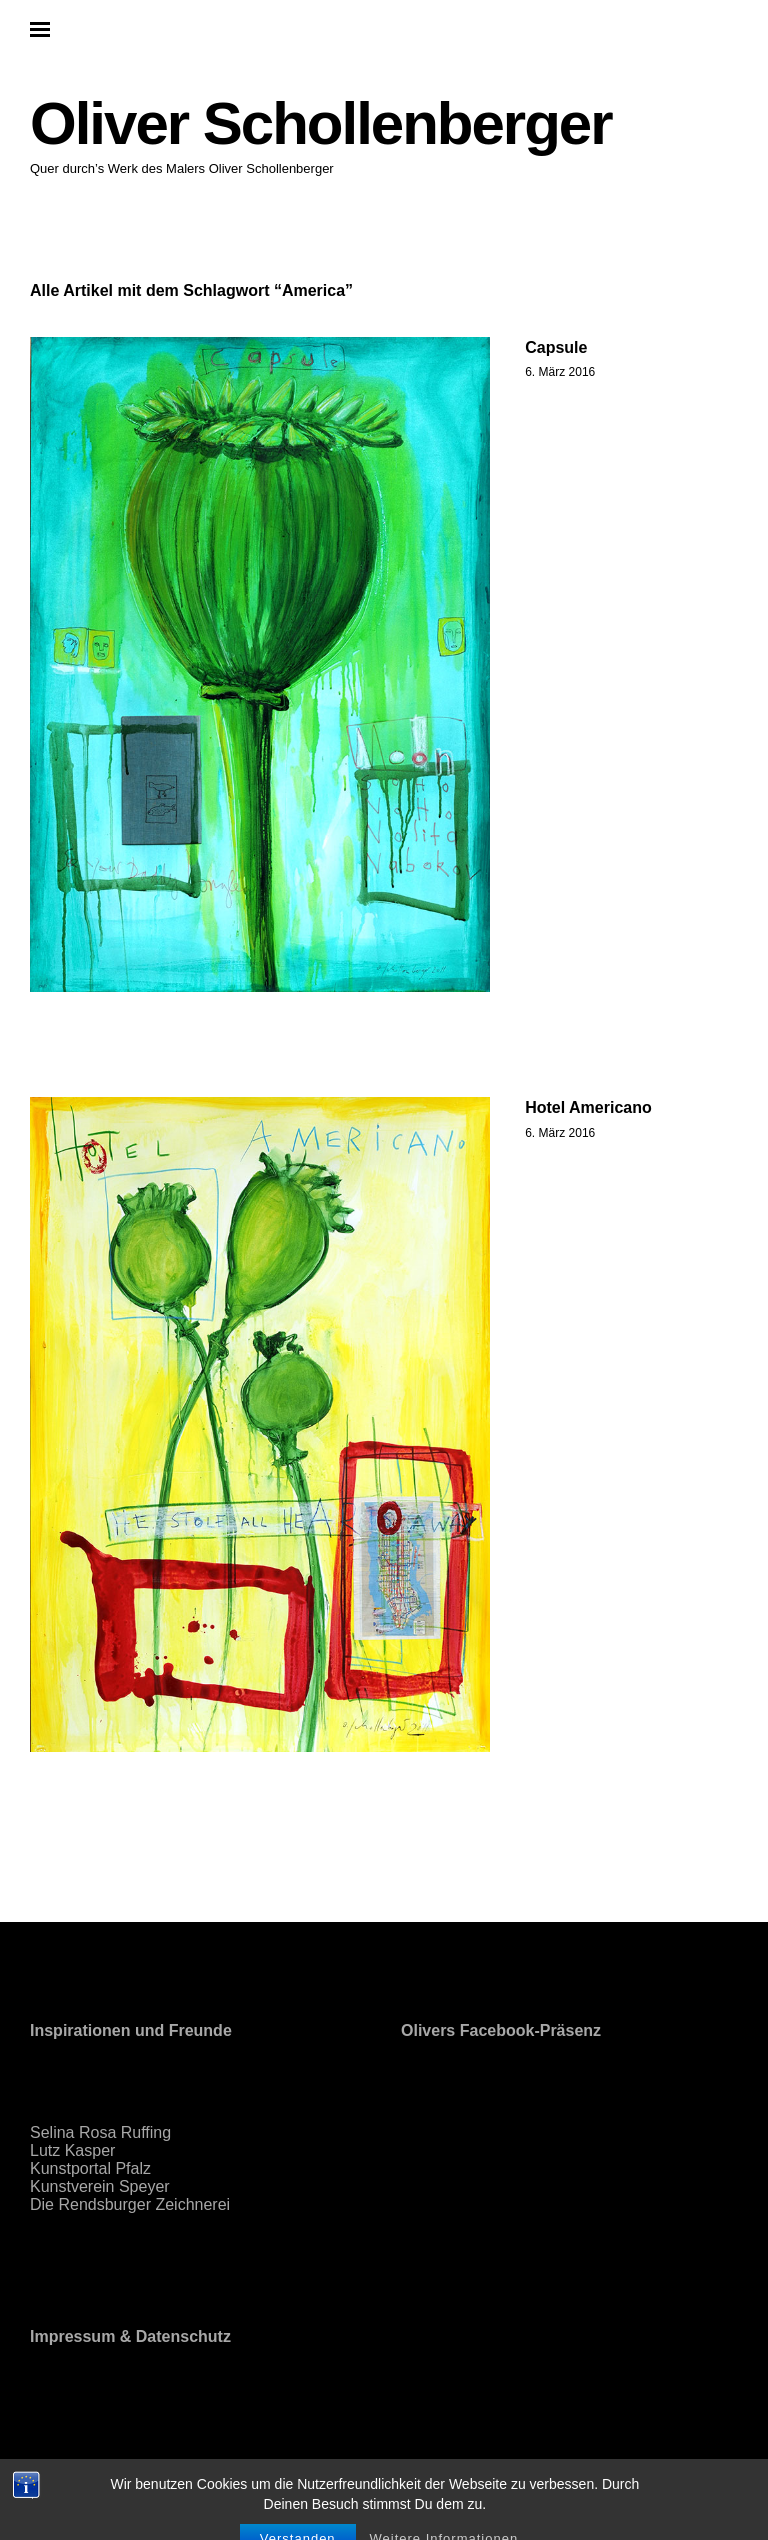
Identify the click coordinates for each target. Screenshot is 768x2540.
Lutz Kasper (72, 2150)
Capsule (556, 347)
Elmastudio (385, 2466)
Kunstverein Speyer (100, 2186)
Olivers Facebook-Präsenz (501, 2030)
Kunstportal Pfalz (90, 2168)
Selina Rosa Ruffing (100, 2132)
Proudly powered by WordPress (132, 2466)
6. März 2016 (560, 372)
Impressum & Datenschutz (130, 2336)
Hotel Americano (588, 1107)
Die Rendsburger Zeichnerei (130, 2204)
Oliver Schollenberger (321, 123)
